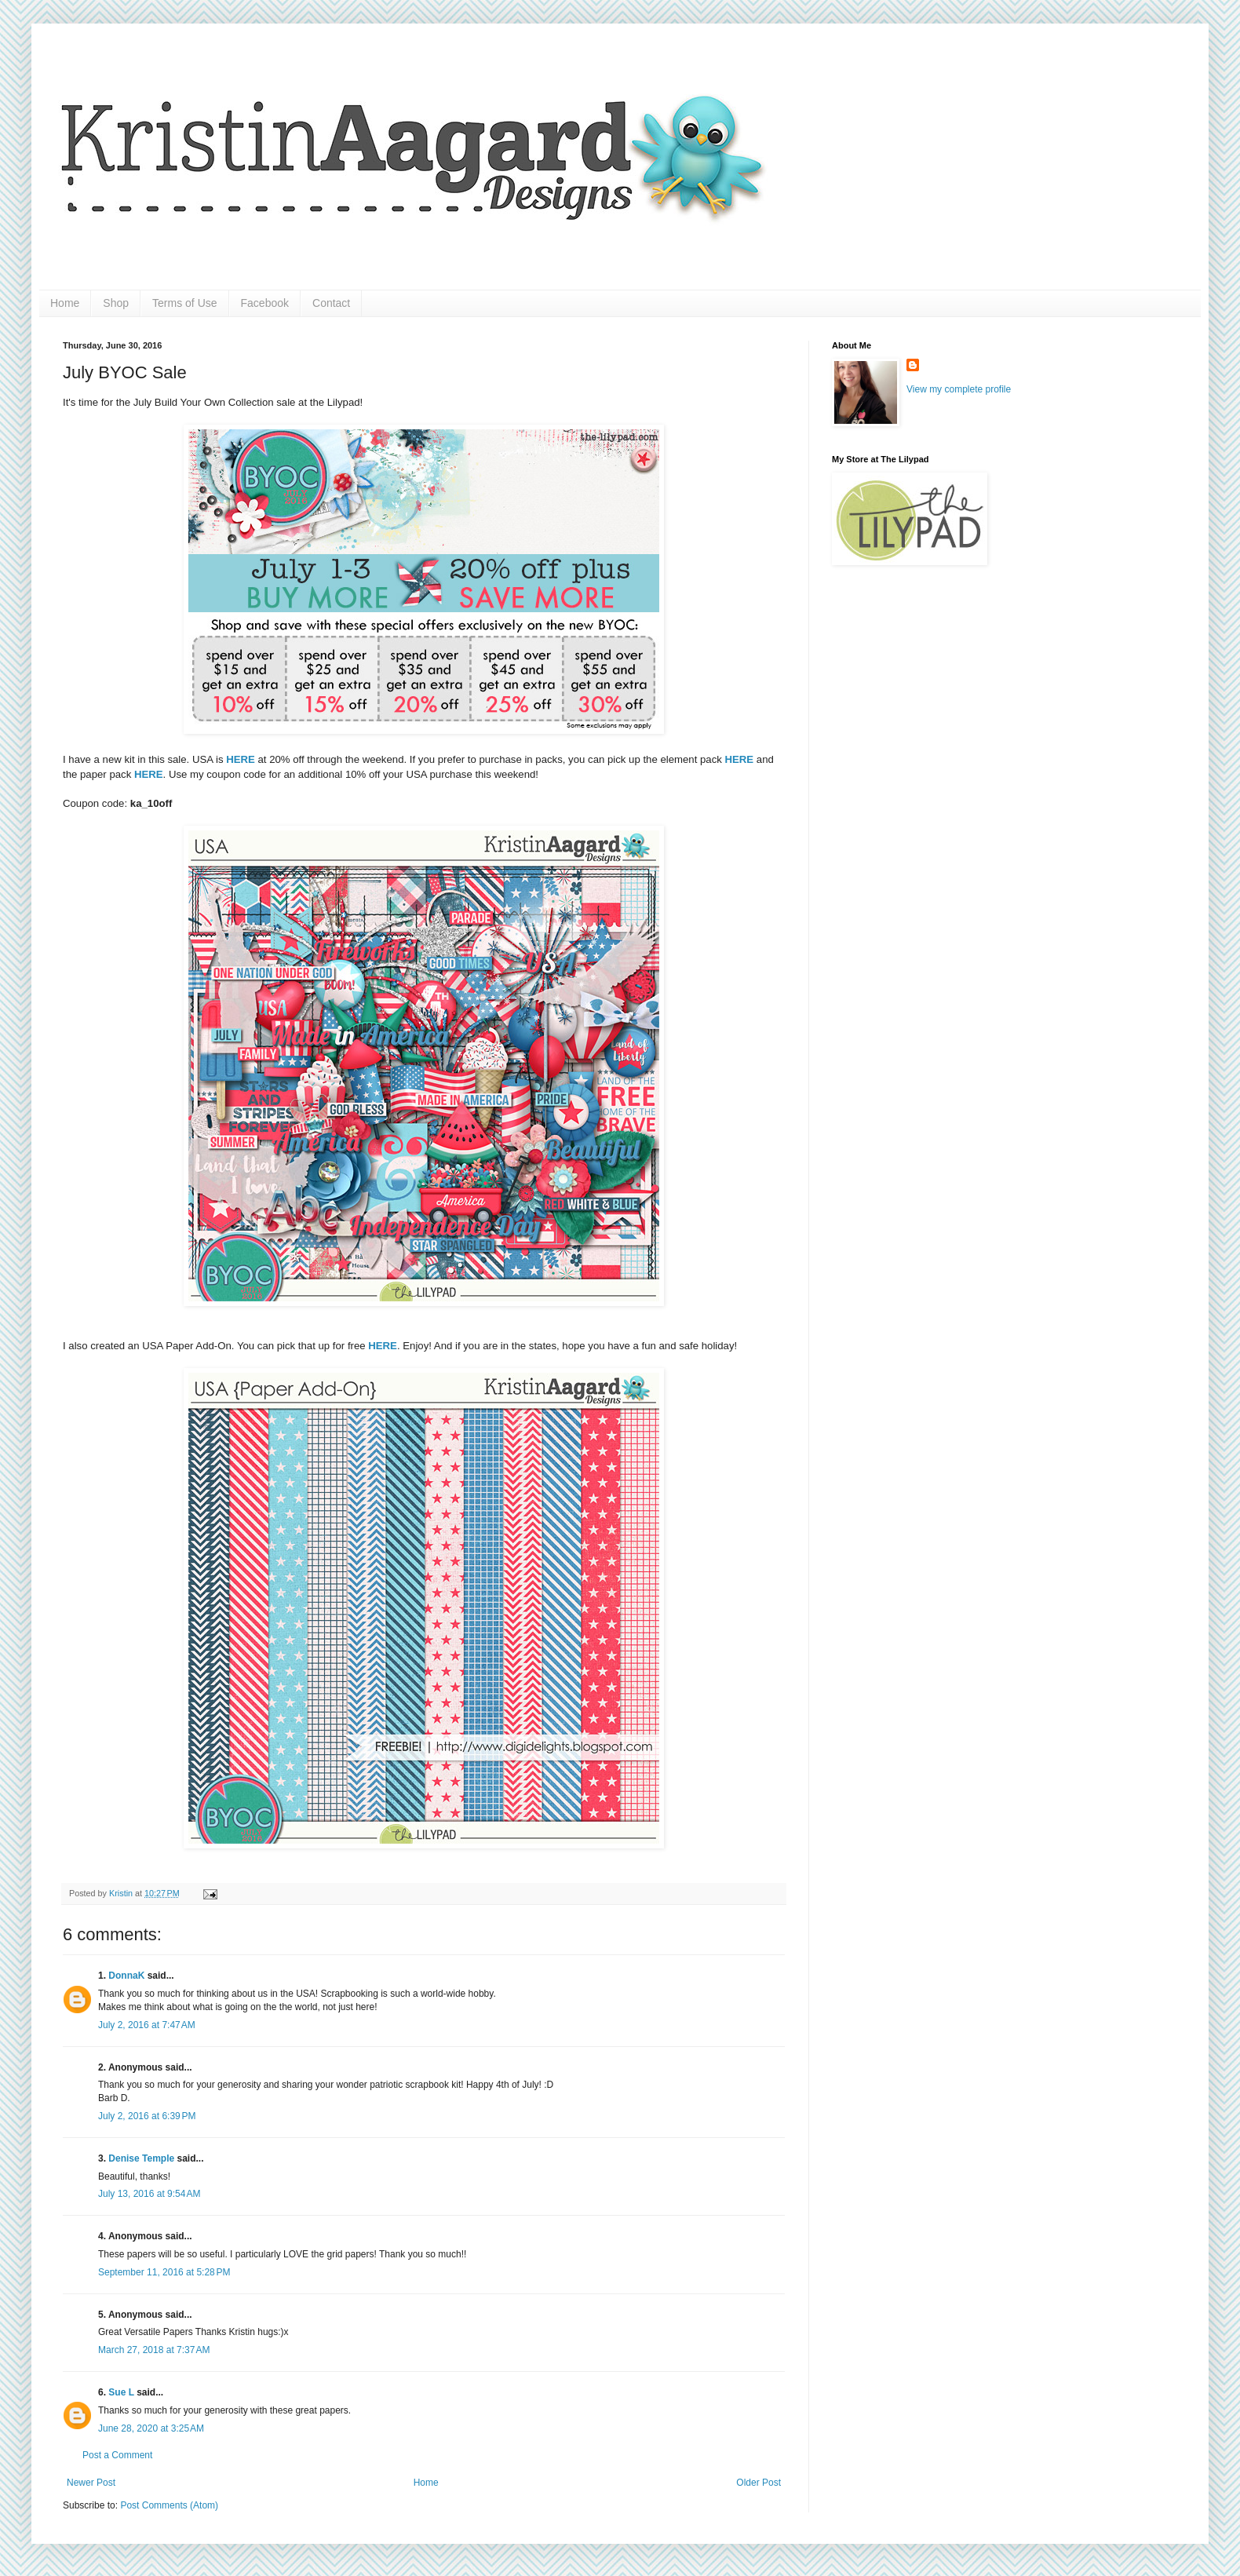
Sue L (120, 2392)
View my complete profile (958, 389)
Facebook (265, 303)
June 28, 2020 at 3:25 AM (151, 2428)
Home (64, 303)
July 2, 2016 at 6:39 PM (146, 2116)
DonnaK (126, 1975)
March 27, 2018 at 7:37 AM (154, 2349)
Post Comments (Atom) (169, 2505)
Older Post (758, 2482)
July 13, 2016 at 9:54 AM (149, 2193)
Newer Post (91, 2482)
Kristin (122, 1893)
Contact (331, 303)
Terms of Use (184, 303)
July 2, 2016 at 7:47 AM (146, 2025)
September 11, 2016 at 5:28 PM (164, 2272)
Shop (116, 303)
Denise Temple (141, 2158)
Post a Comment (117, 2455)
